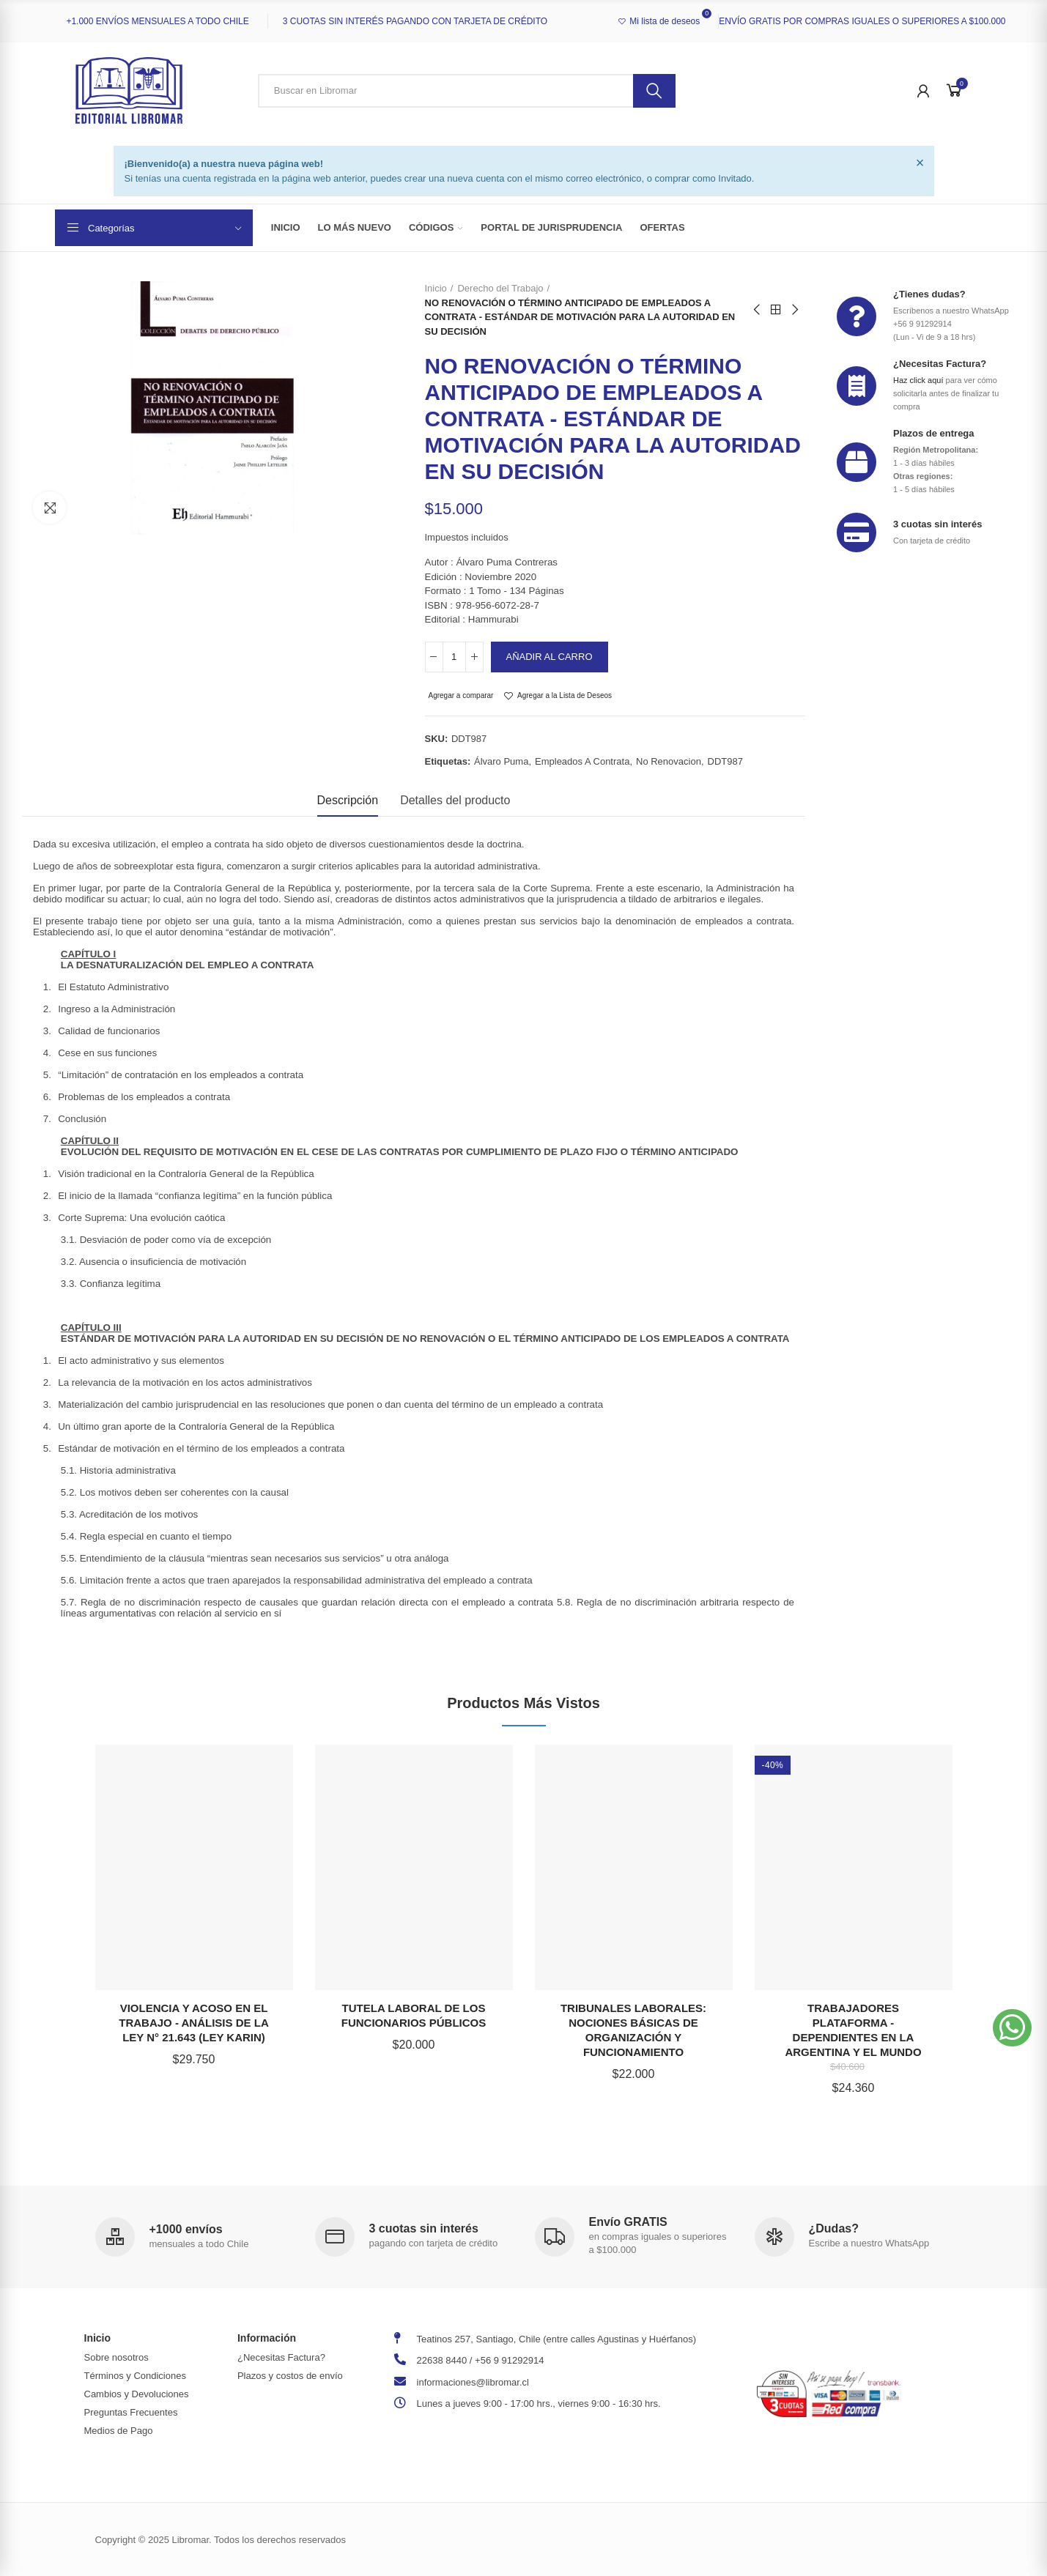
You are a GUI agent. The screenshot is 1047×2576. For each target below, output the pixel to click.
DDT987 (725, 761)
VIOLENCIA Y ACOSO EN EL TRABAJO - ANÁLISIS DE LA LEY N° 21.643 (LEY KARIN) (193, 2023)
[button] (1012, 2027)
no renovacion (668, 761)
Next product (794, 309)
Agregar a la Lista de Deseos (564, 695)
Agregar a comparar (461, 695)
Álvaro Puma (501, 761)
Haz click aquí (918, 380)
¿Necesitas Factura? (939, 363)
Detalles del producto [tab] (455, 800)
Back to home (776, 309)
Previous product (758, 309)
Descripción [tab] (348, 800)
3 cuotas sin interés (937, 524)
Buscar (654, 91)
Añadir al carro (549, 656)
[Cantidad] (454, 657)
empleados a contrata (582, 761)
